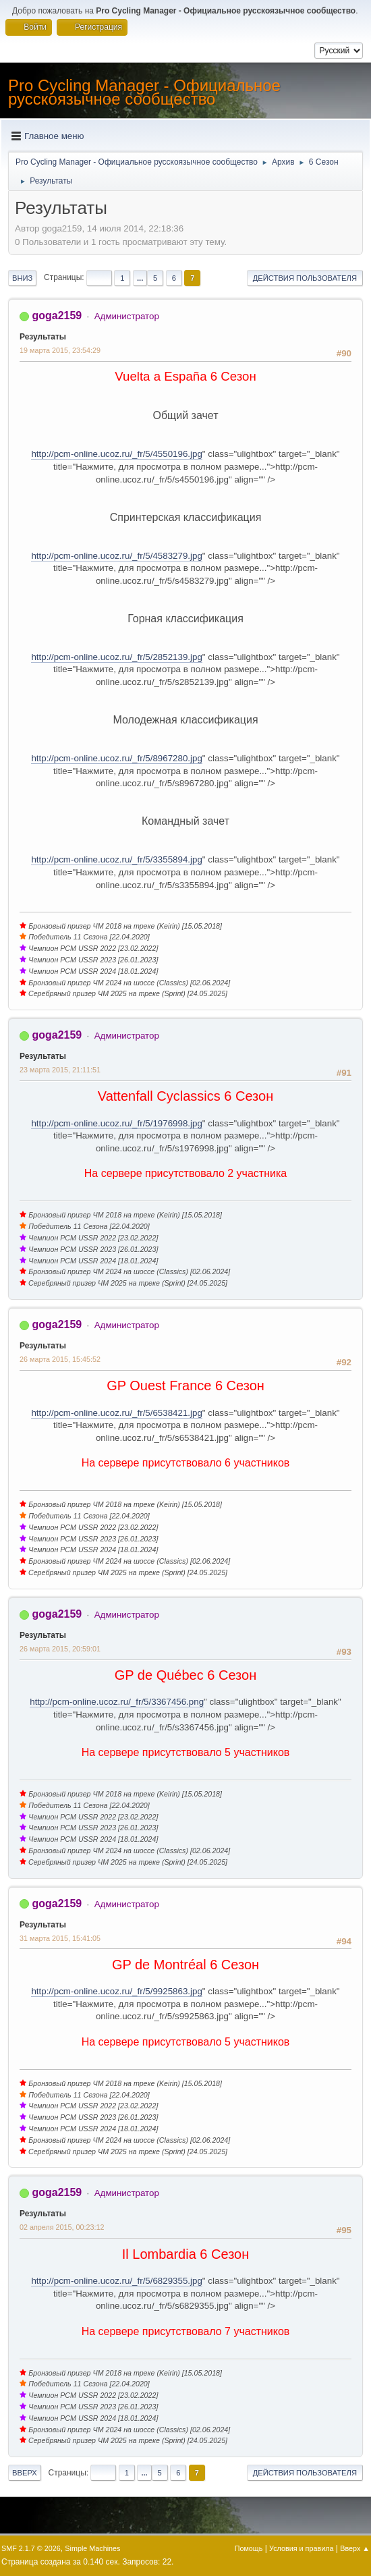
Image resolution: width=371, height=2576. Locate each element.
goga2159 (57, 315)
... (140, 278)
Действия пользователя (305, 278)
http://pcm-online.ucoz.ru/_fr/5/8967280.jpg (116, 758)
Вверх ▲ (355, 2548)
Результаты (43, 336)
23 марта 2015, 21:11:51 (60, 1070)
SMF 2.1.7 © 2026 (31, 2548)
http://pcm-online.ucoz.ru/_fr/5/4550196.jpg (116, 454)
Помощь (249, 2548)
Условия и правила (301, 2548)
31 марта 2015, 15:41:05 (60, 1938)
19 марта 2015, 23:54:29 (60, 350)
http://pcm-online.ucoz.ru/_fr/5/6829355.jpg (116, 2281)
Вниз (22, 278)
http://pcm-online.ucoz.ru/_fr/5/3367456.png (117, 1702)
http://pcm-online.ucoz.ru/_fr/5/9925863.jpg (116, 1991)
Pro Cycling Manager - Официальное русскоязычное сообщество (144, 92)
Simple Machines (92, 2548)
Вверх (24, 2473)
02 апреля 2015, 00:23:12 (62, 2227)
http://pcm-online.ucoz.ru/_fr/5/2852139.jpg (116, 657)
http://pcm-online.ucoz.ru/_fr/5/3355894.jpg (116, 859)
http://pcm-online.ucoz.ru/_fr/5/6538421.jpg (116, 1413)
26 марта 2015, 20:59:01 (60, 1649)
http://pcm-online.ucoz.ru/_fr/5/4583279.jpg (116, 556)
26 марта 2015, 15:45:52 (60, 1359)
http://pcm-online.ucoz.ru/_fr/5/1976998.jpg (116, 1123)
